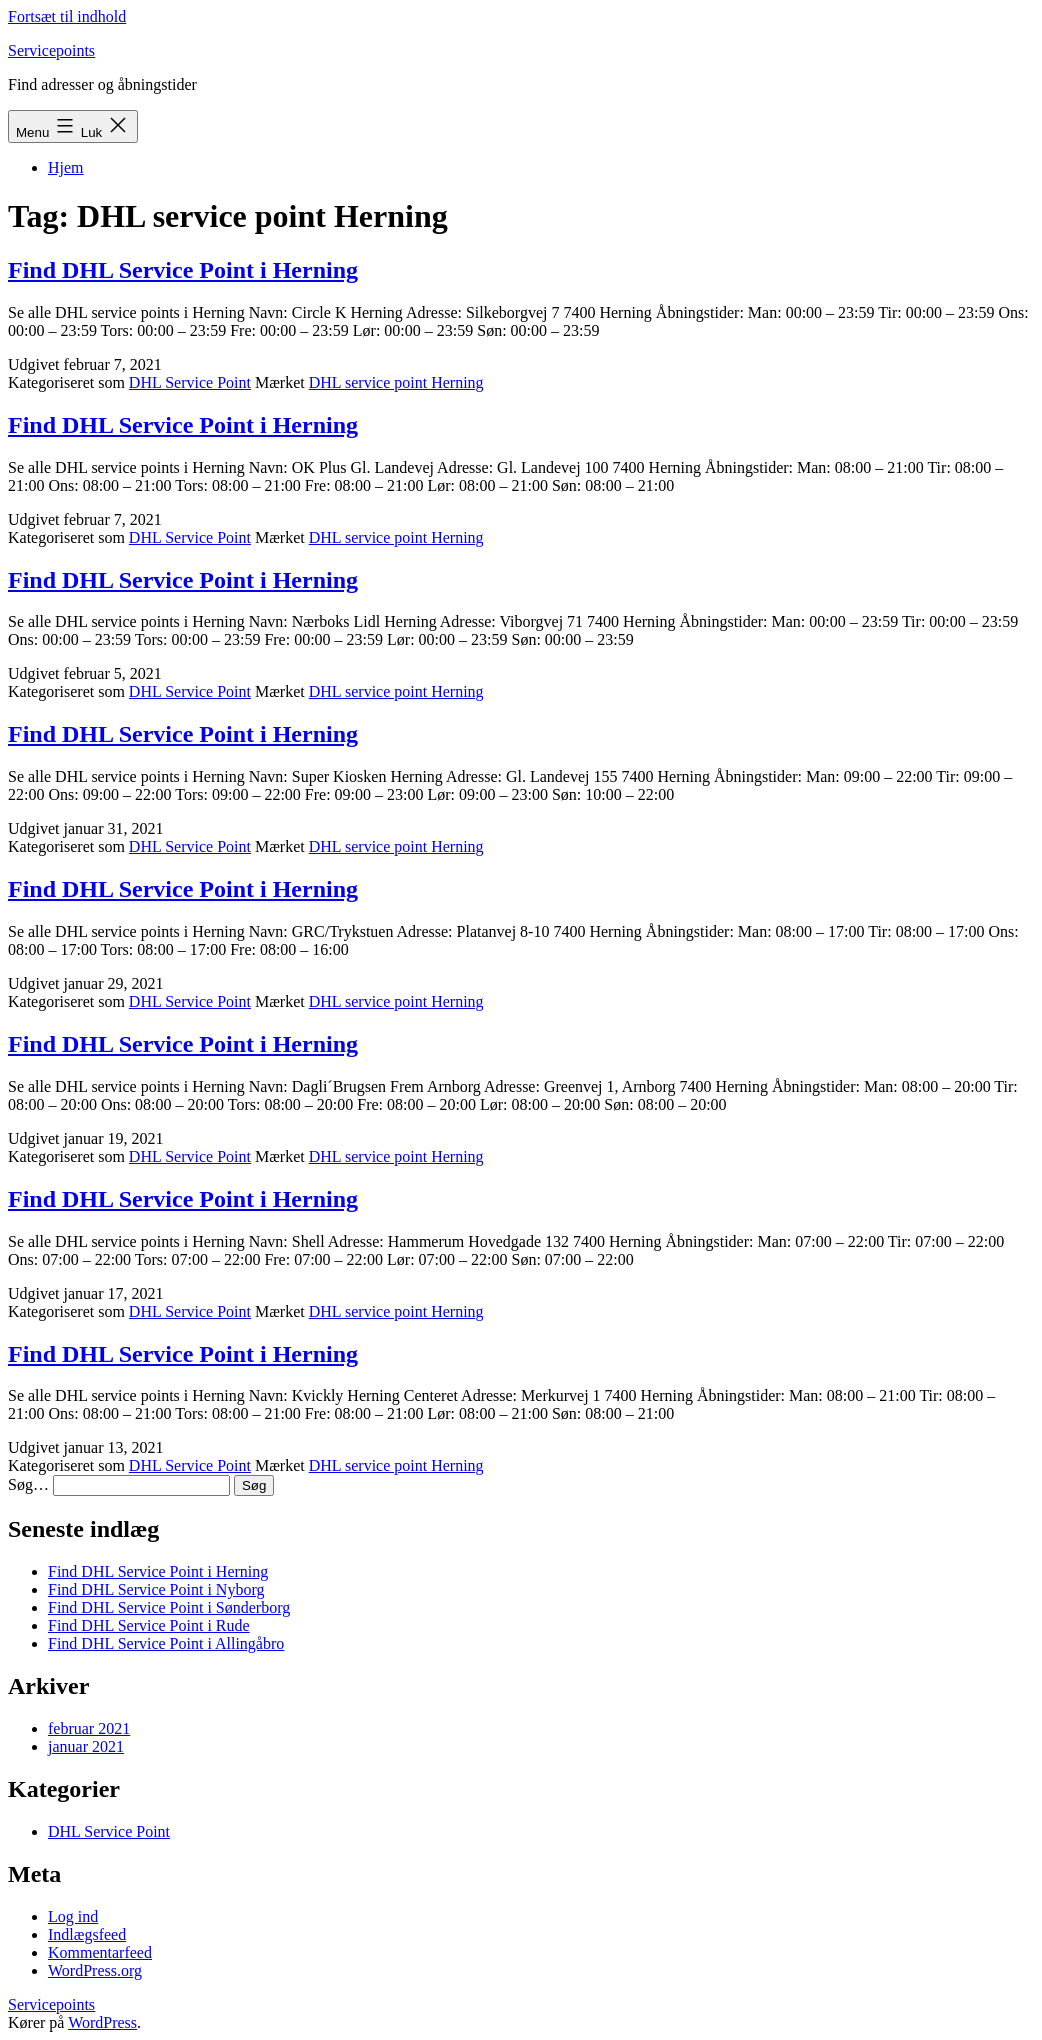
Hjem (66, 167)
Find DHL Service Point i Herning (183, 270)
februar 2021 (89, 1728)
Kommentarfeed (100, 1952)
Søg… (28, 1484)
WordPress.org (95, 1970)
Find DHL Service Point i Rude (149, 1625)
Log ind (73, 1916)
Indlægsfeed (87, 1934)
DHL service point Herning (396, 382)
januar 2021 (86, 1746)
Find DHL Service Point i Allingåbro (166, 1643)
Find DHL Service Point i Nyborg (156, 1589)
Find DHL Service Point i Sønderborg (169, 1607)
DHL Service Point (190, 382)
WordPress (102, 2022)
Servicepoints (51, 50)
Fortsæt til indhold (67, 16)
